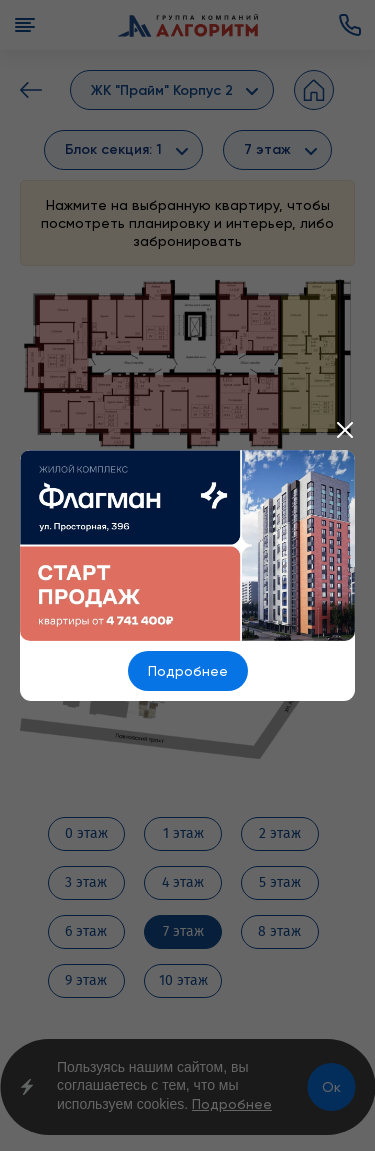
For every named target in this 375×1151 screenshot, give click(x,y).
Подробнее (188, 671)
